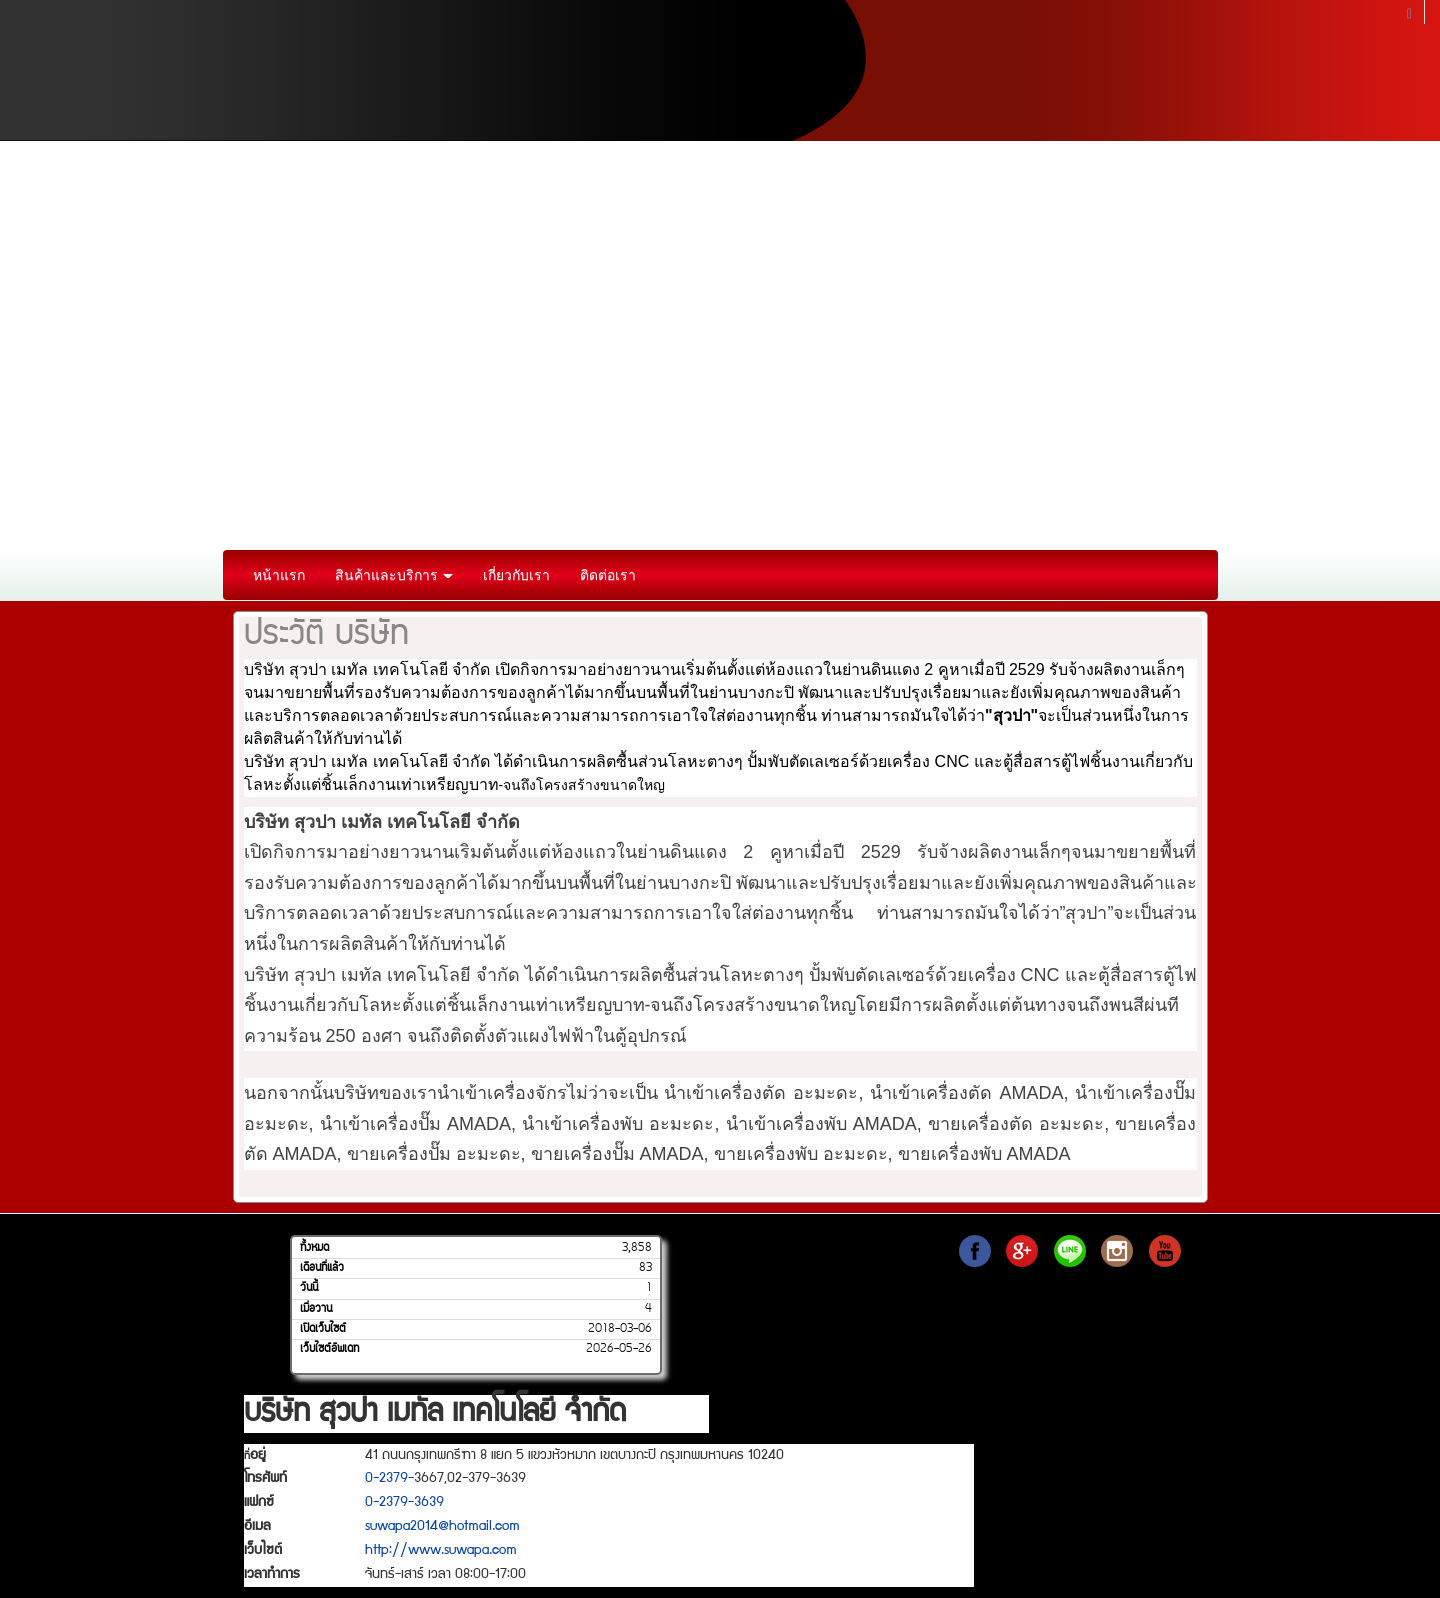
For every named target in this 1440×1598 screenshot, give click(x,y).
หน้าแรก (279, 575)
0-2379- (389, 1479)
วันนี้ (309, 1288)
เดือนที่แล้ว (322, 1268)
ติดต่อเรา (608, 575)
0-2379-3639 (404, 1503)
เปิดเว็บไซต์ (323, 1329)
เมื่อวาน (316, 1309)
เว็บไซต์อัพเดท (329, 1349)
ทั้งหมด (314, 1248)
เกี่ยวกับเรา (516, 575)
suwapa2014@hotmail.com (442, 1527)
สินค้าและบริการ (394, 575)
